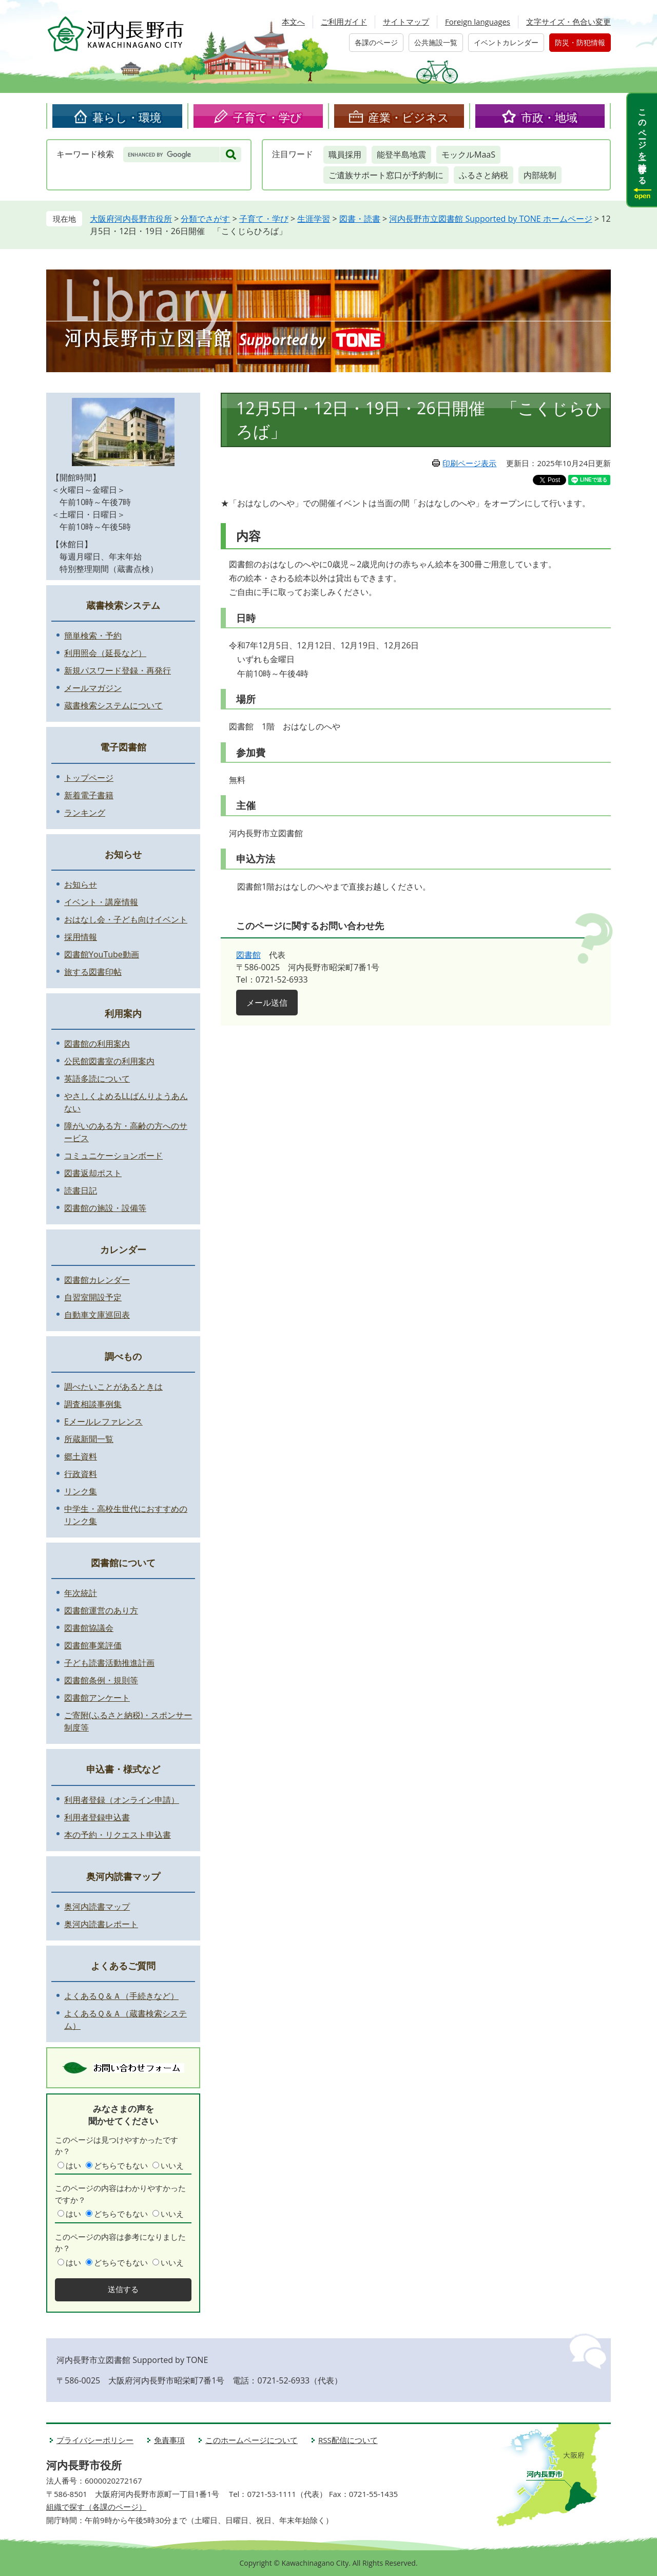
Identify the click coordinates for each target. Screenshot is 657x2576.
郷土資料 (80, 1456)
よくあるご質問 (123, 1965)
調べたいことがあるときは (113, 1386)
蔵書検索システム (123, 605)
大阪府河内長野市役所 (131, 218)
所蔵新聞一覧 (88, 1439)
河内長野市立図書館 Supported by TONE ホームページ (490, 218)
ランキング (84, 812)
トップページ (88, 777)
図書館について (123, 1562)
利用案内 (123, 1013)
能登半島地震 (401, 154)
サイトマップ (406, 21)
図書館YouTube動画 (101, 954)
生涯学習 (313, 218)
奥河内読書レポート (101, 1924)
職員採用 (344, 154)
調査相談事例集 (93, 1404)
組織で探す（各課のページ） (96, 2507)
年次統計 (80, 1593)
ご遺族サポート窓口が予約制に (385, 175)
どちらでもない (121, 2165)
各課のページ (376, 42)
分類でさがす (205, 218)
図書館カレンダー (97, 1279)
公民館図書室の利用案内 (109, 1061)
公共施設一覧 (435, 42)
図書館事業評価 (93, 1645)
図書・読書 (359, 218)
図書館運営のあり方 (101, 1610)
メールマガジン (93, 688)
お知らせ (123, 854)
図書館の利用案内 (97, 1043)
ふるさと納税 (483, 175)
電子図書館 (123, 747)
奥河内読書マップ (123, 1876)
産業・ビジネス (408, 117)
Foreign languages (477, 21)
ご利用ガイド (344, 21)
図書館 (248, 954)
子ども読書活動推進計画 (109, 1662)
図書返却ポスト (93, 1173)
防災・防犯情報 (580, 42)
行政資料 (80, 1473)
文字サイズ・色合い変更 (568, 21)
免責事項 (169, 2440)
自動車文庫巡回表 (97, 1314)
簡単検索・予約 (93, 635)
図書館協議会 (88, 1627)
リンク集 (80, 1491)
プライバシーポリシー (94, 2440)
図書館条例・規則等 (101, 1680)
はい (73, 2165)
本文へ (293, 21)
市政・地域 (549, 117)
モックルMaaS (468, 154)
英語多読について (97, 1078)
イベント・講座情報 (101, 902)
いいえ (172, 2165)
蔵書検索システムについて (113, 705)
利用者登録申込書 (97, 1817)
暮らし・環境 (126, 117)
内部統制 (540, 175)
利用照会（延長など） (105, 653)
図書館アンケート (97, 1697)
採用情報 (80, 937)
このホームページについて (251, 2440)
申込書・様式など (123, 1769)
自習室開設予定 (93, 1297)
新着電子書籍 (88, 795)
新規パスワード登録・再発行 (117, 670)
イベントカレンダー (506, 42)
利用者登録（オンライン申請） (121, 1799)
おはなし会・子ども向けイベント (125, 919)
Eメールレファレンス (103, 1421)
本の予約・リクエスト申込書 (117, 1834)
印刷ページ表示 (469, 463)
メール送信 (266, 1002)
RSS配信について (348, 2440)
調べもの (123, 1356)
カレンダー (123, 1249)
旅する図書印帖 (93, 971)
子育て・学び (267, 117)
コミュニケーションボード (113, 1155)
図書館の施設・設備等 (105, 1208)
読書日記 (80, 1190)
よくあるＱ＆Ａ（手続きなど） (121, 1996)
